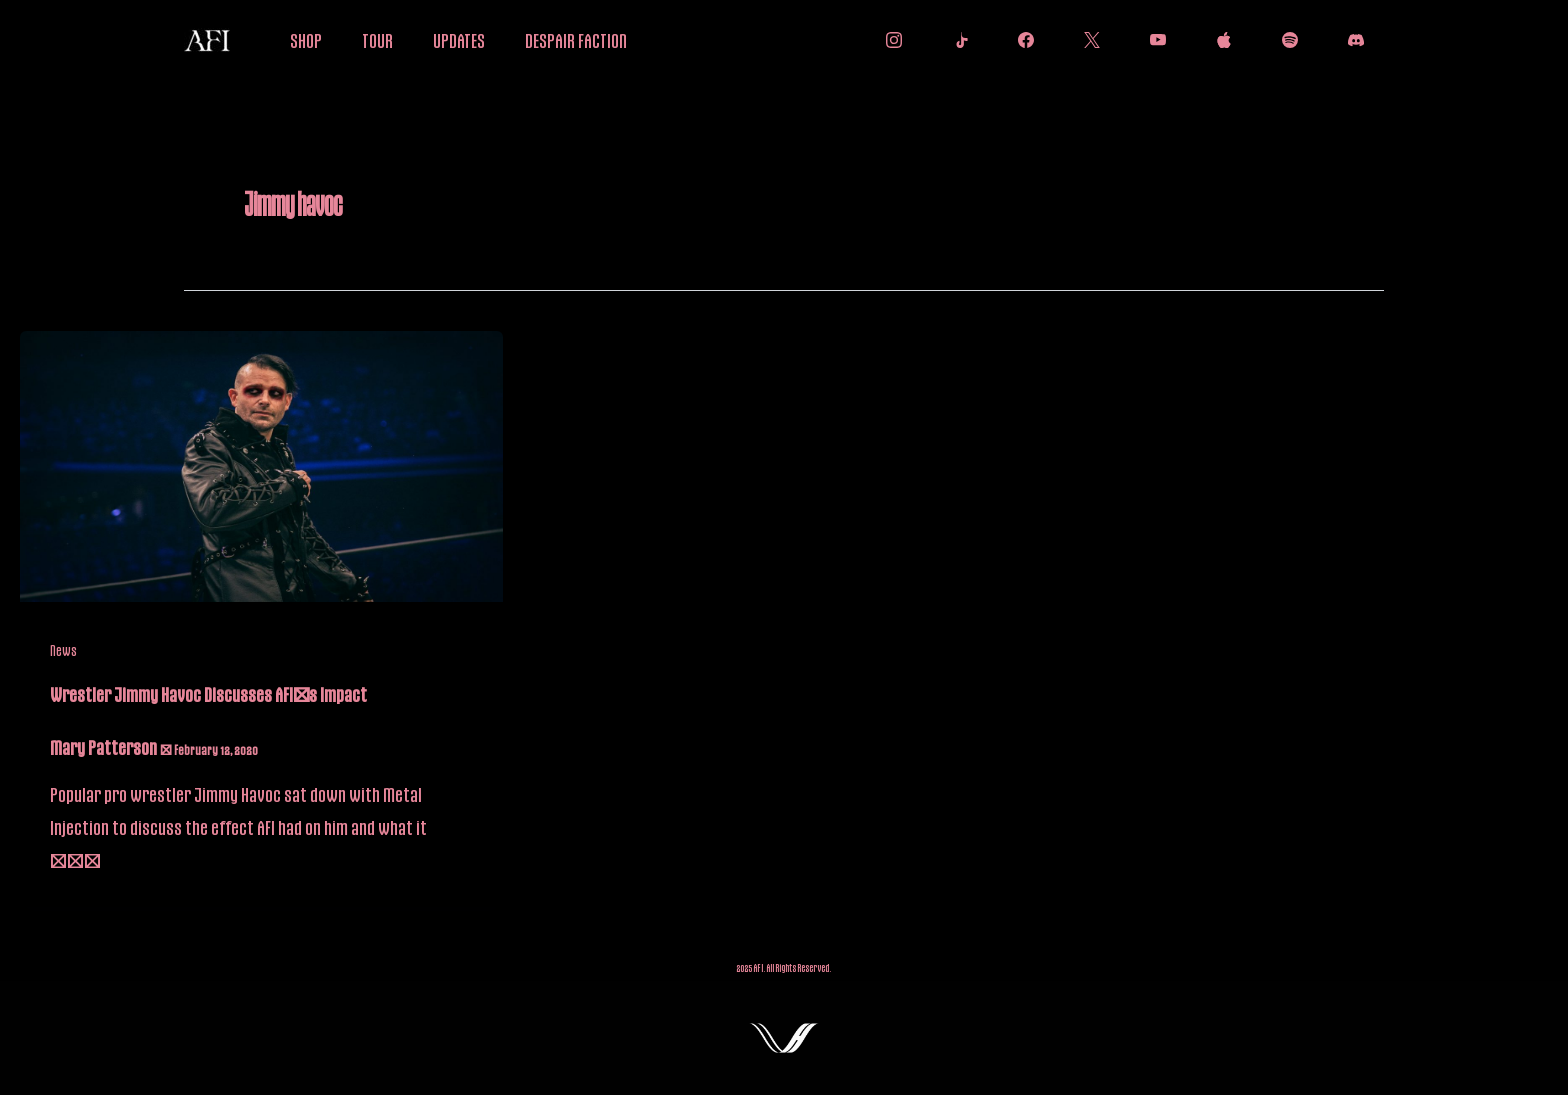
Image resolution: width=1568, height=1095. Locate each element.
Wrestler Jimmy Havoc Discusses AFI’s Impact (208, 694)
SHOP (306, 40)
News (63, 650)
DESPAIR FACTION (576, 40)
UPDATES (459, 40)
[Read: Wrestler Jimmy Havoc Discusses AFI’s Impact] (261, 465)
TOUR (377, 40)
